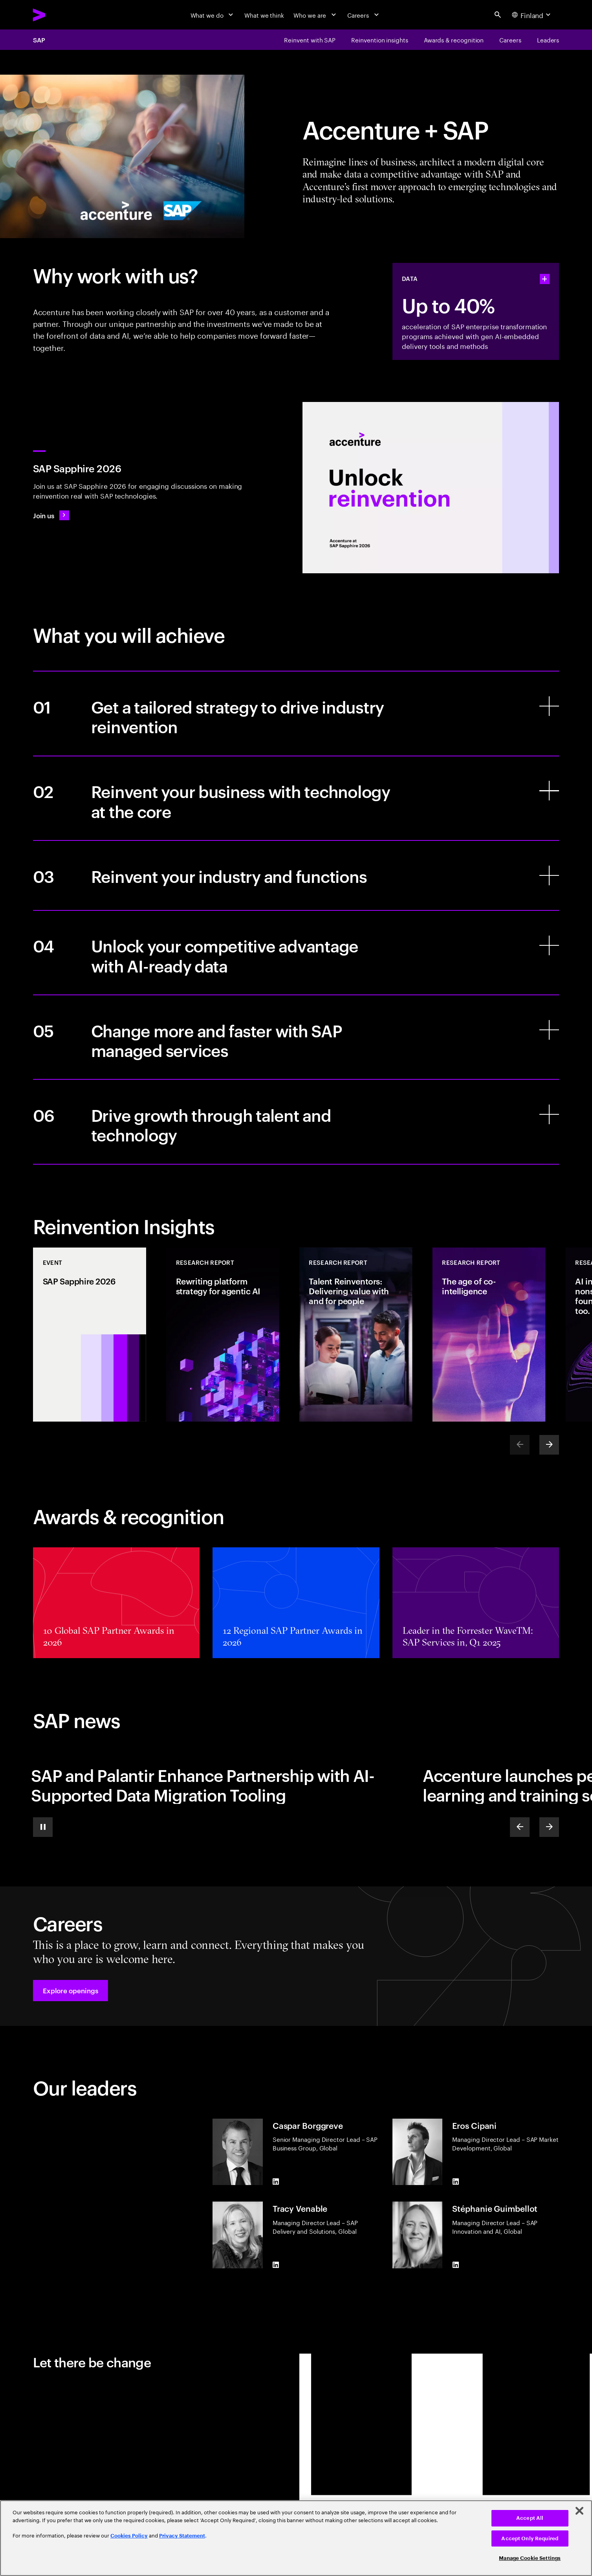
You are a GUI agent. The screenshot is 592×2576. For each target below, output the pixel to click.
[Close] (579, 2510)
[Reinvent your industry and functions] (296, 875)
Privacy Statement (182, 2535)
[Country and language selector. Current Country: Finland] (532, 15)
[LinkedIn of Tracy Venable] (276, 2265)
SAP (39, 39)
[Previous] (520, 1827)
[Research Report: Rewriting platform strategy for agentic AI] (223, 1335)
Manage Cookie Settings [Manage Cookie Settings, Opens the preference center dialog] (530, 2558)
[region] (296, 2538)
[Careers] (364, 14)
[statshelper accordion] (544, 279)
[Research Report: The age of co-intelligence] (489, 1335)
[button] (70, 1990)
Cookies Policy (129, 2535)
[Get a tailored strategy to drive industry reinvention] (296, 713)
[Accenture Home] (58, 14)
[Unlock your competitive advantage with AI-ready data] (296, 952)
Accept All (529, 2518)
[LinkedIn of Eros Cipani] (456, 2182)
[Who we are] (315, 14)
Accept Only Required (529, 2538)
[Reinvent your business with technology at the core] (296, 798)
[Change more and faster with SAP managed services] (296, 1037)
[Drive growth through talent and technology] (296, 1121)
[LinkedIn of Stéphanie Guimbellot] (456, 2265)
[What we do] (212, 14)
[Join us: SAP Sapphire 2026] (51, 515)
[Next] (549, 1445)
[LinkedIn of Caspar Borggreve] (276, 2182)
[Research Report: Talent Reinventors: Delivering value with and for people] (355, 1335)
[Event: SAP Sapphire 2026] (90, 1335)
